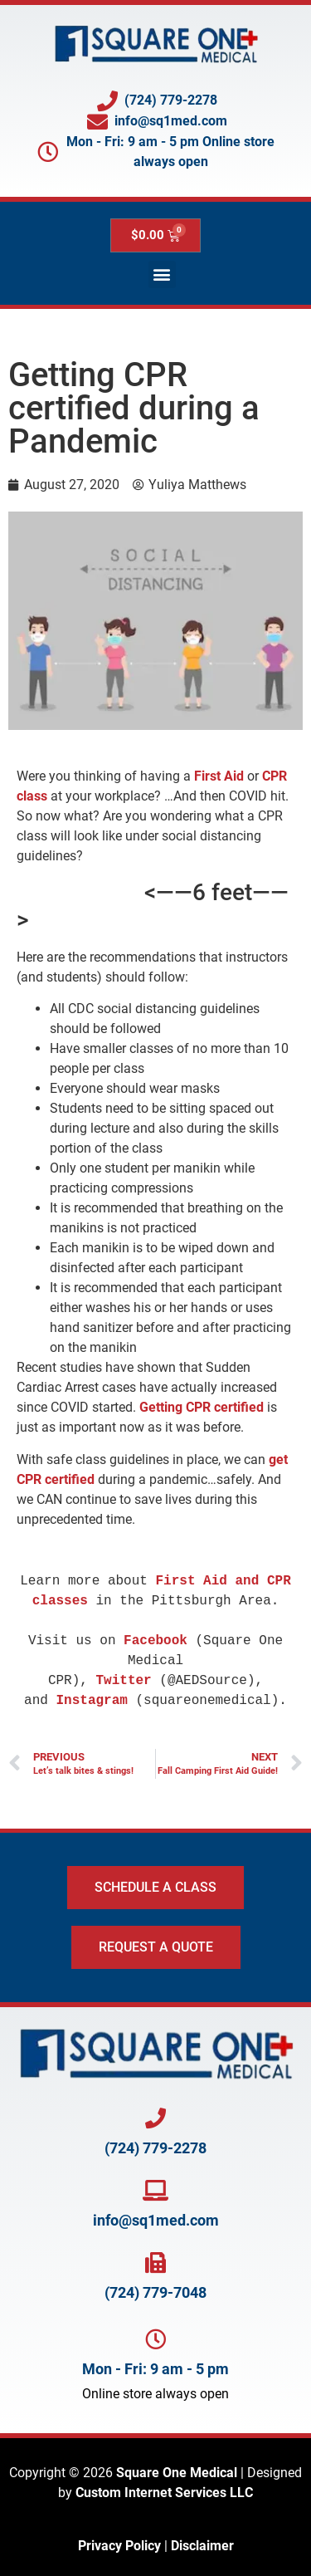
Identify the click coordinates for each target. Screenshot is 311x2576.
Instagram (91, 1701)
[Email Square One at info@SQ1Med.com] (155, 2190)
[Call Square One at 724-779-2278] (155, 2118)
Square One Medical (176, 2473)
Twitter (124, 1681)
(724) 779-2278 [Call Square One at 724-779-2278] (155, 2148)
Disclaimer (202, 2546)
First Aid (219, 776)
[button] (162, 274)
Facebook (155, 1641)
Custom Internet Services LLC (164, 2492)
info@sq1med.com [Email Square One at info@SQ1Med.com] (156, 2220)
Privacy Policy (119, 2546)
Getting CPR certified (201, 1407)
